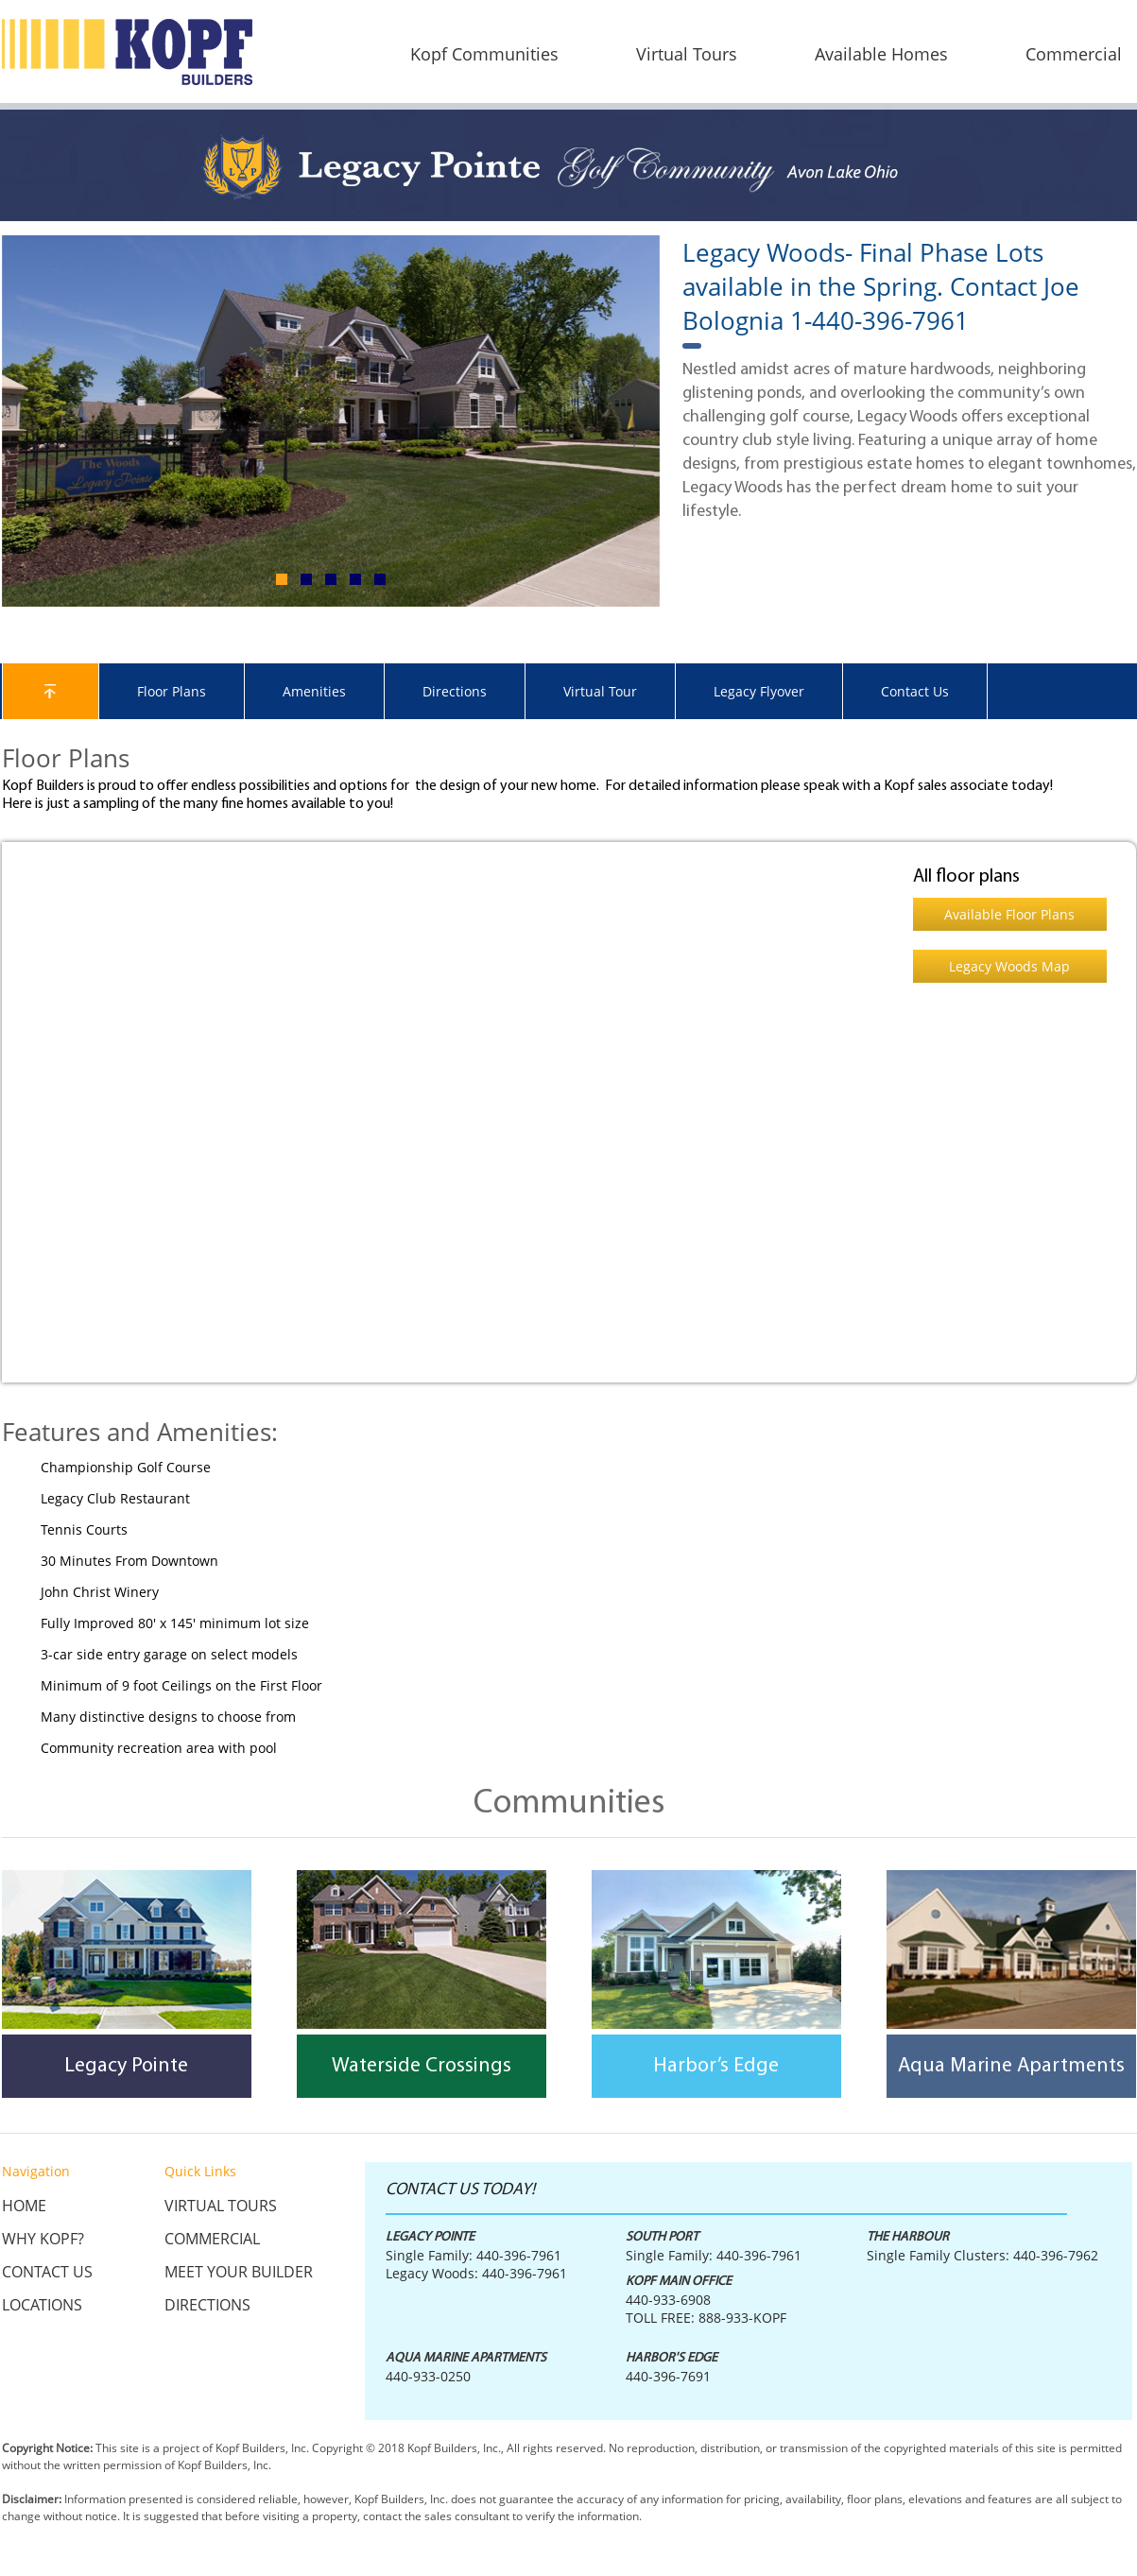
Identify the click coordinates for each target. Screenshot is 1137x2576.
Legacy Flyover (759, 691)
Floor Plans (171, 691)
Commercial (212, 2238)
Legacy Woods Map (1009, 966)
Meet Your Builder (238, 2271)
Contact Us (915, 691)
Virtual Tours (220, 2205)
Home (24, 2205)
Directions (454, 691)
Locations (42, 2304)
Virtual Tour (600, 691)
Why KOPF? (43, 2238)
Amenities (314, 691)
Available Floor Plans (1009, 914)
